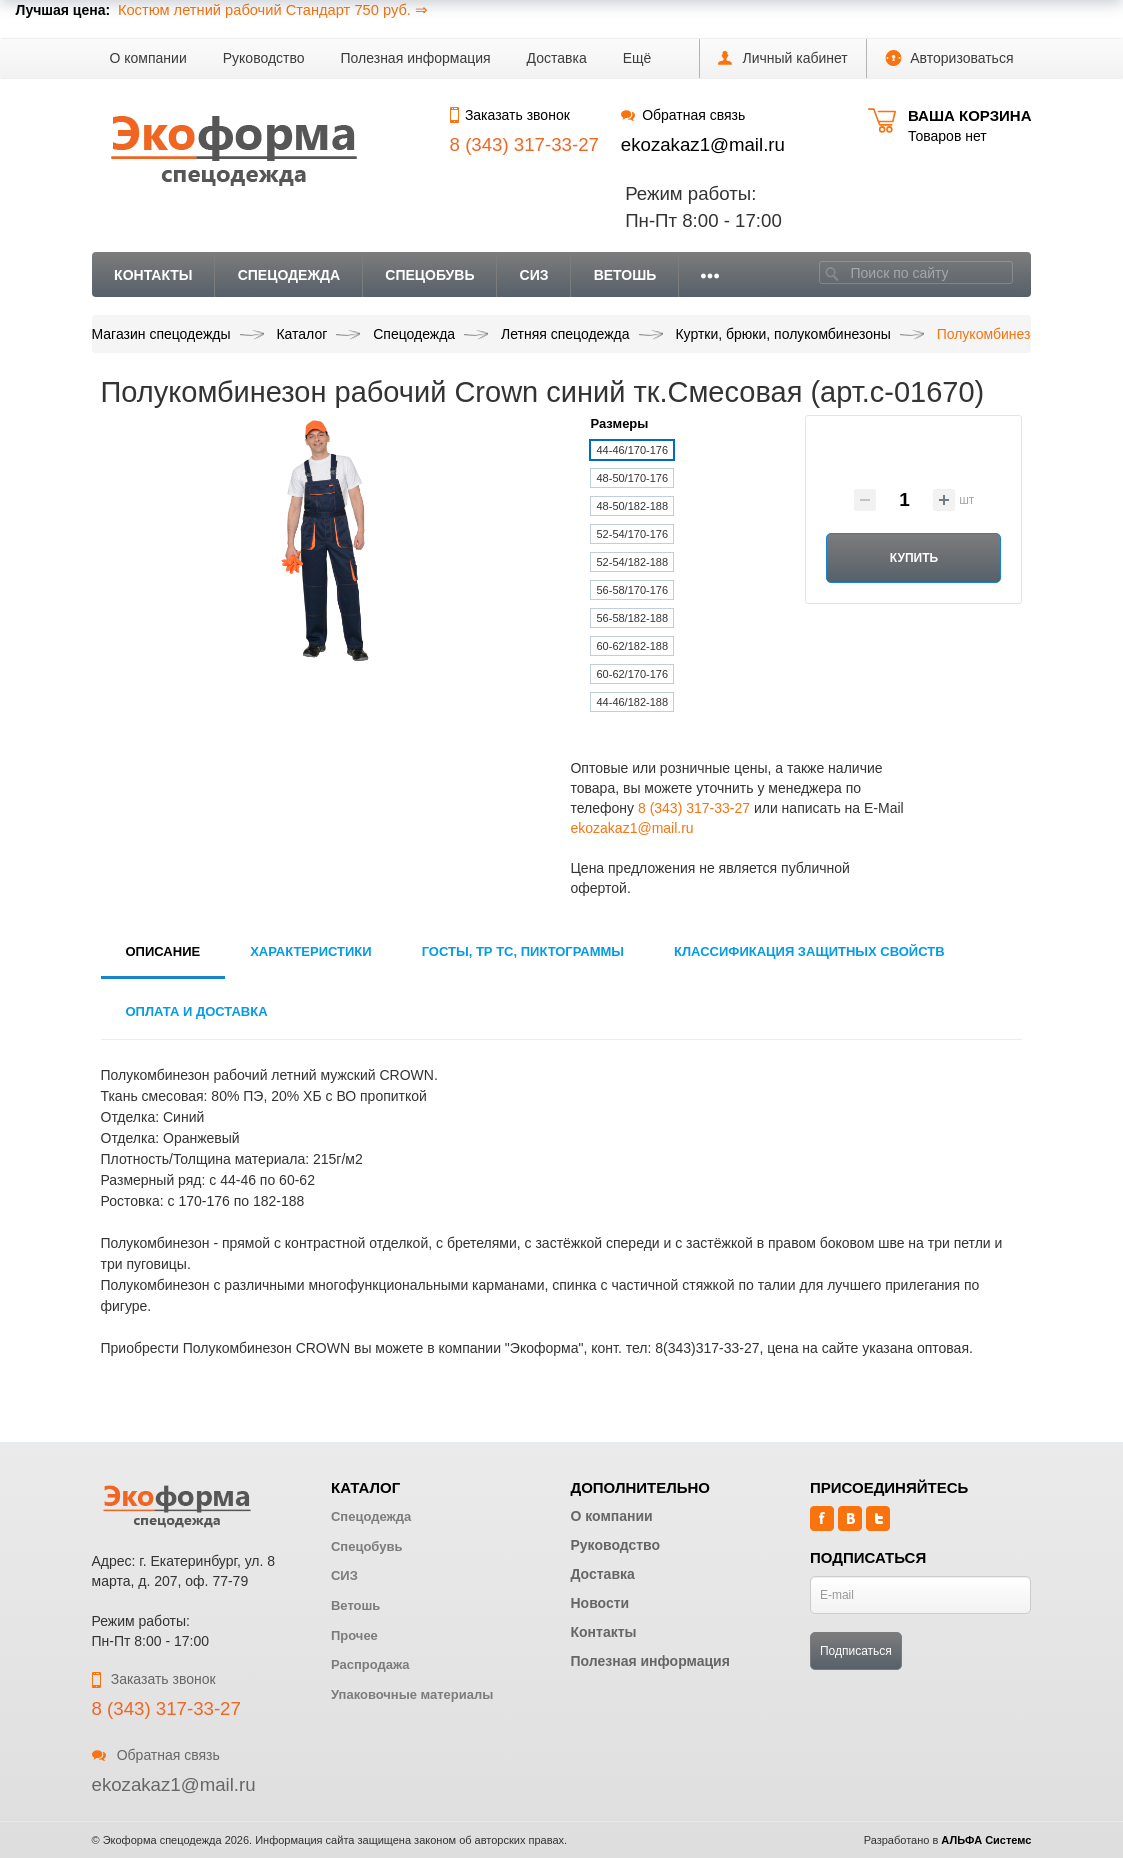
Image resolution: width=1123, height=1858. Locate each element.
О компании (148, 58)
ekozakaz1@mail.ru (703, 144)
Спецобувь (429, 275)
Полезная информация (416, 58)
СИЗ (534, 275)
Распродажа (370, 1664)
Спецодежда (289, 275)
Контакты (153, 275)
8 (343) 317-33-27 (694, 808)
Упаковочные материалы (412, 1694)
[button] (637, 58)
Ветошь (625, 275)
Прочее (354, 1635)
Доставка (557, 58)
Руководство (264, 58)
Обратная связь (683, 115)
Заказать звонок (510, 115)
